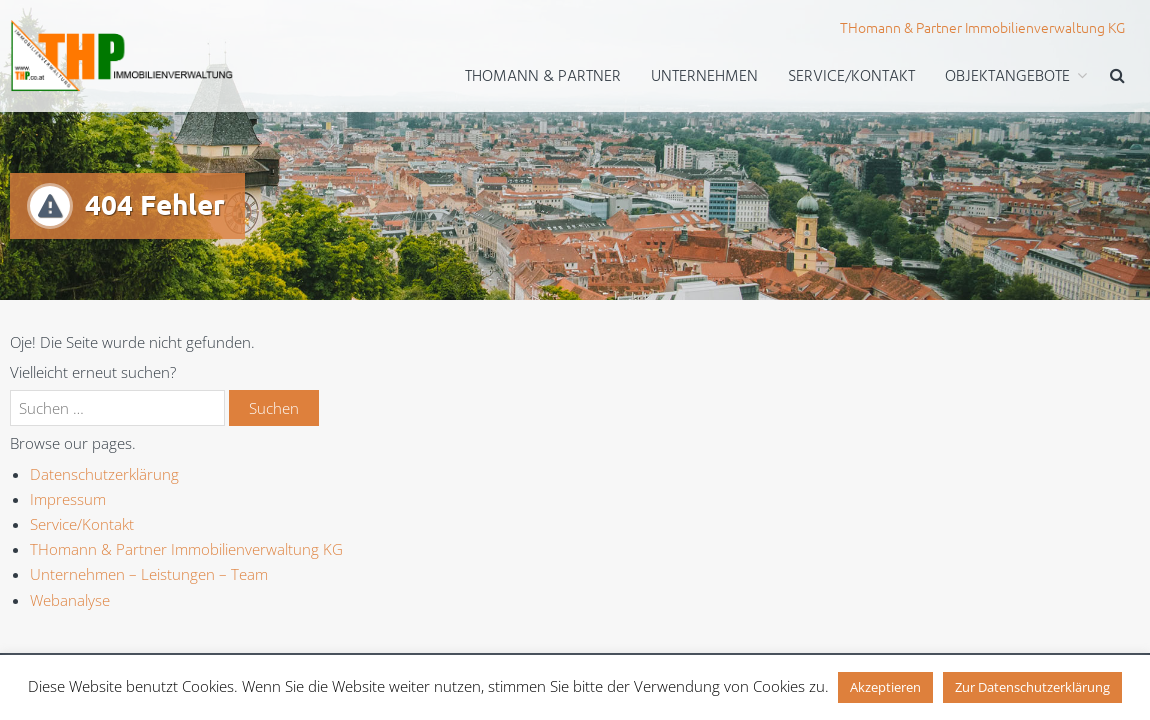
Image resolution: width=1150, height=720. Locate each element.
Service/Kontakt (851, 77)
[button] (1117, 77)
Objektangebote (1007, 77)
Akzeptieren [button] (885, 687)
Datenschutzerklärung (104, 474)
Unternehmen (704, 77)
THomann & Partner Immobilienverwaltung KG (186, 549)
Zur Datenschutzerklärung (1032, 687)
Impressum (68, 499)
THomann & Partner (543, 77)
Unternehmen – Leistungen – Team (149, 574)
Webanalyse (70, 600)
